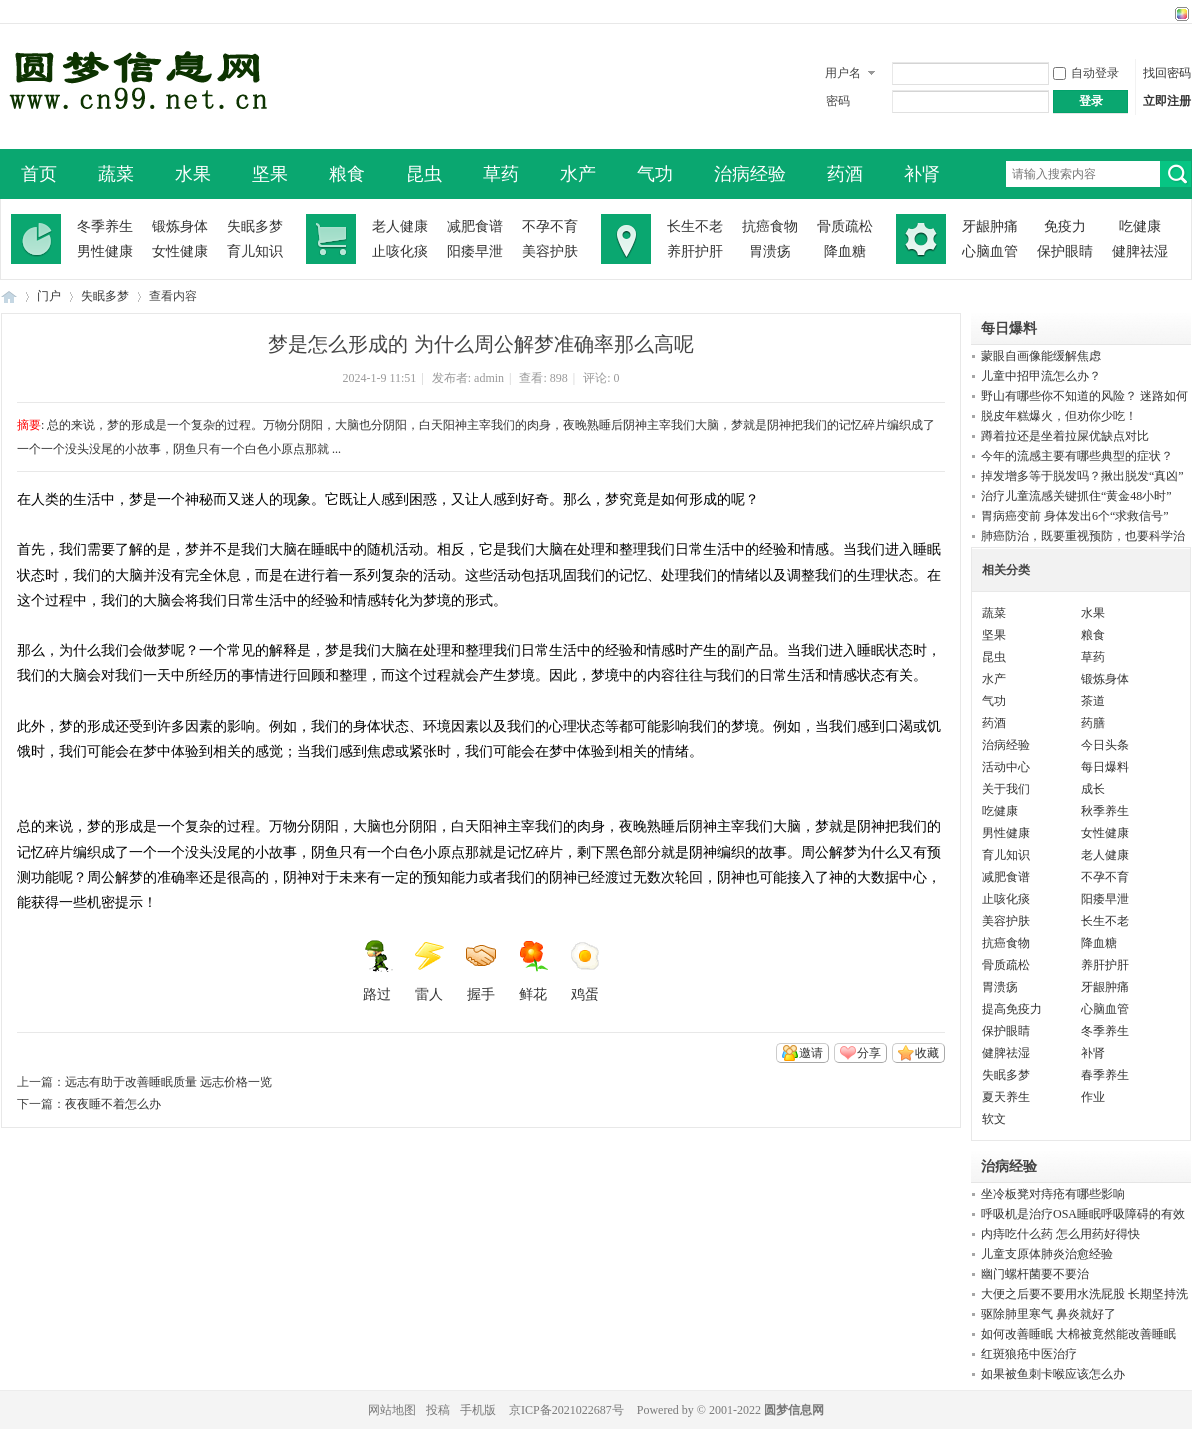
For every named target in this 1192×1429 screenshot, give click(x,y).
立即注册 (1167, 101)
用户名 (843, 73)
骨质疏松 (845, 226)
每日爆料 (1105, 767)
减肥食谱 (475, 226)
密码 (838, 101)
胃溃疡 (770, 251)
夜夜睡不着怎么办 (113, 1104)
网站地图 (392, 1410)
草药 (501, 174)
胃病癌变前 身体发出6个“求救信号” (1075, 516)
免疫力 (1065, 226)
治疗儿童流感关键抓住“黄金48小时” (1076, 496)
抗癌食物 (770, 226)
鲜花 (533, 971)
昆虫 (424, 174)
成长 (1093, 789)
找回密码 (1167, 73)
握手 (481, 971)
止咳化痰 (400, 251)
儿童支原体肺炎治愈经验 (1047, 1254)
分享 (869, 1053)
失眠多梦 (255, 226)
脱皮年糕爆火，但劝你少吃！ (1059, 416)
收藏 (927, 1053)
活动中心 (1006, 767)
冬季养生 (105, 226)
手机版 (478, 1410)
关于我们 (1006, 789)
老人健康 (400, 226)
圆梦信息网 (794, 1410)
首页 (39, 174)
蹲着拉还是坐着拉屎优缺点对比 (1065, 436)
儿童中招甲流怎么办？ (1041, 376)
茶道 (1093, 701)
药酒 (845, 174)
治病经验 (750, 174)
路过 (377, 971)
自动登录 (1086, 73)
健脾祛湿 (1140, 251)
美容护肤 (550, 251)
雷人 (429, 971)
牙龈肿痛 (990, 226)
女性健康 (180, 251)
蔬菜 (116, 174)
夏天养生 (1006, 1097)
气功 (655, 174)
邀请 (811, 1053)
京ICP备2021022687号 (566, 1410)
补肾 (922, 174)
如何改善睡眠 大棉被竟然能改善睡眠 (1078, 1334)
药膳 (1093, 723)
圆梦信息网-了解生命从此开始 (9, 296)
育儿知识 (255, 251)
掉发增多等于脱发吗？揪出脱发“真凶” (1082, 476)
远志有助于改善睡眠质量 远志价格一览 (168, 1082)
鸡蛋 (585, 971)
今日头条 (1105, 745)
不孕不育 (550, 226)
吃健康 (1140, 226)
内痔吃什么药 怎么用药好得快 (1060, 1234)
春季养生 (1105, 1075)
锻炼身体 (180, 226)
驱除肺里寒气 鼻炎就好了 (1048, 1314)
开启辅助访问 (1163, 14)
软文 (994, 1119)
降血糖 (845, 251)
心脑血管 (990, 251)
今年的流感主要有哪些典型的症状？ (1077, 456)
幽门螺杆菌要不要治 (1035, 1274)
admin (489, 378)
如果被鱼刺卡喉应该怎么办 (1053, 1374)
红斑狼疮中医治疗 (1029, 1354)
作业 (1093, 1097)
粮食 (347, 174)
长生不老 (695, 226)
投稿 (438, 1410)
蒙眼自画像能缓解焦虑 (1041, 356)
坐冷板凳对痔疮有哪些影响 (1053, 1194)
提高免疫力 (1012, 1009)
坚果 (270, 174)
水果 (193, 174)
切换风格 (1179, 14)
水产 (578, 174)
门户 (49, 296)
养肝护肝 (695, 251)
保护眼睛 (1065, 251)
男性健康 (105, 251)
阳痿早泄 (475, 251)
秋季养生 (1105, 811)
